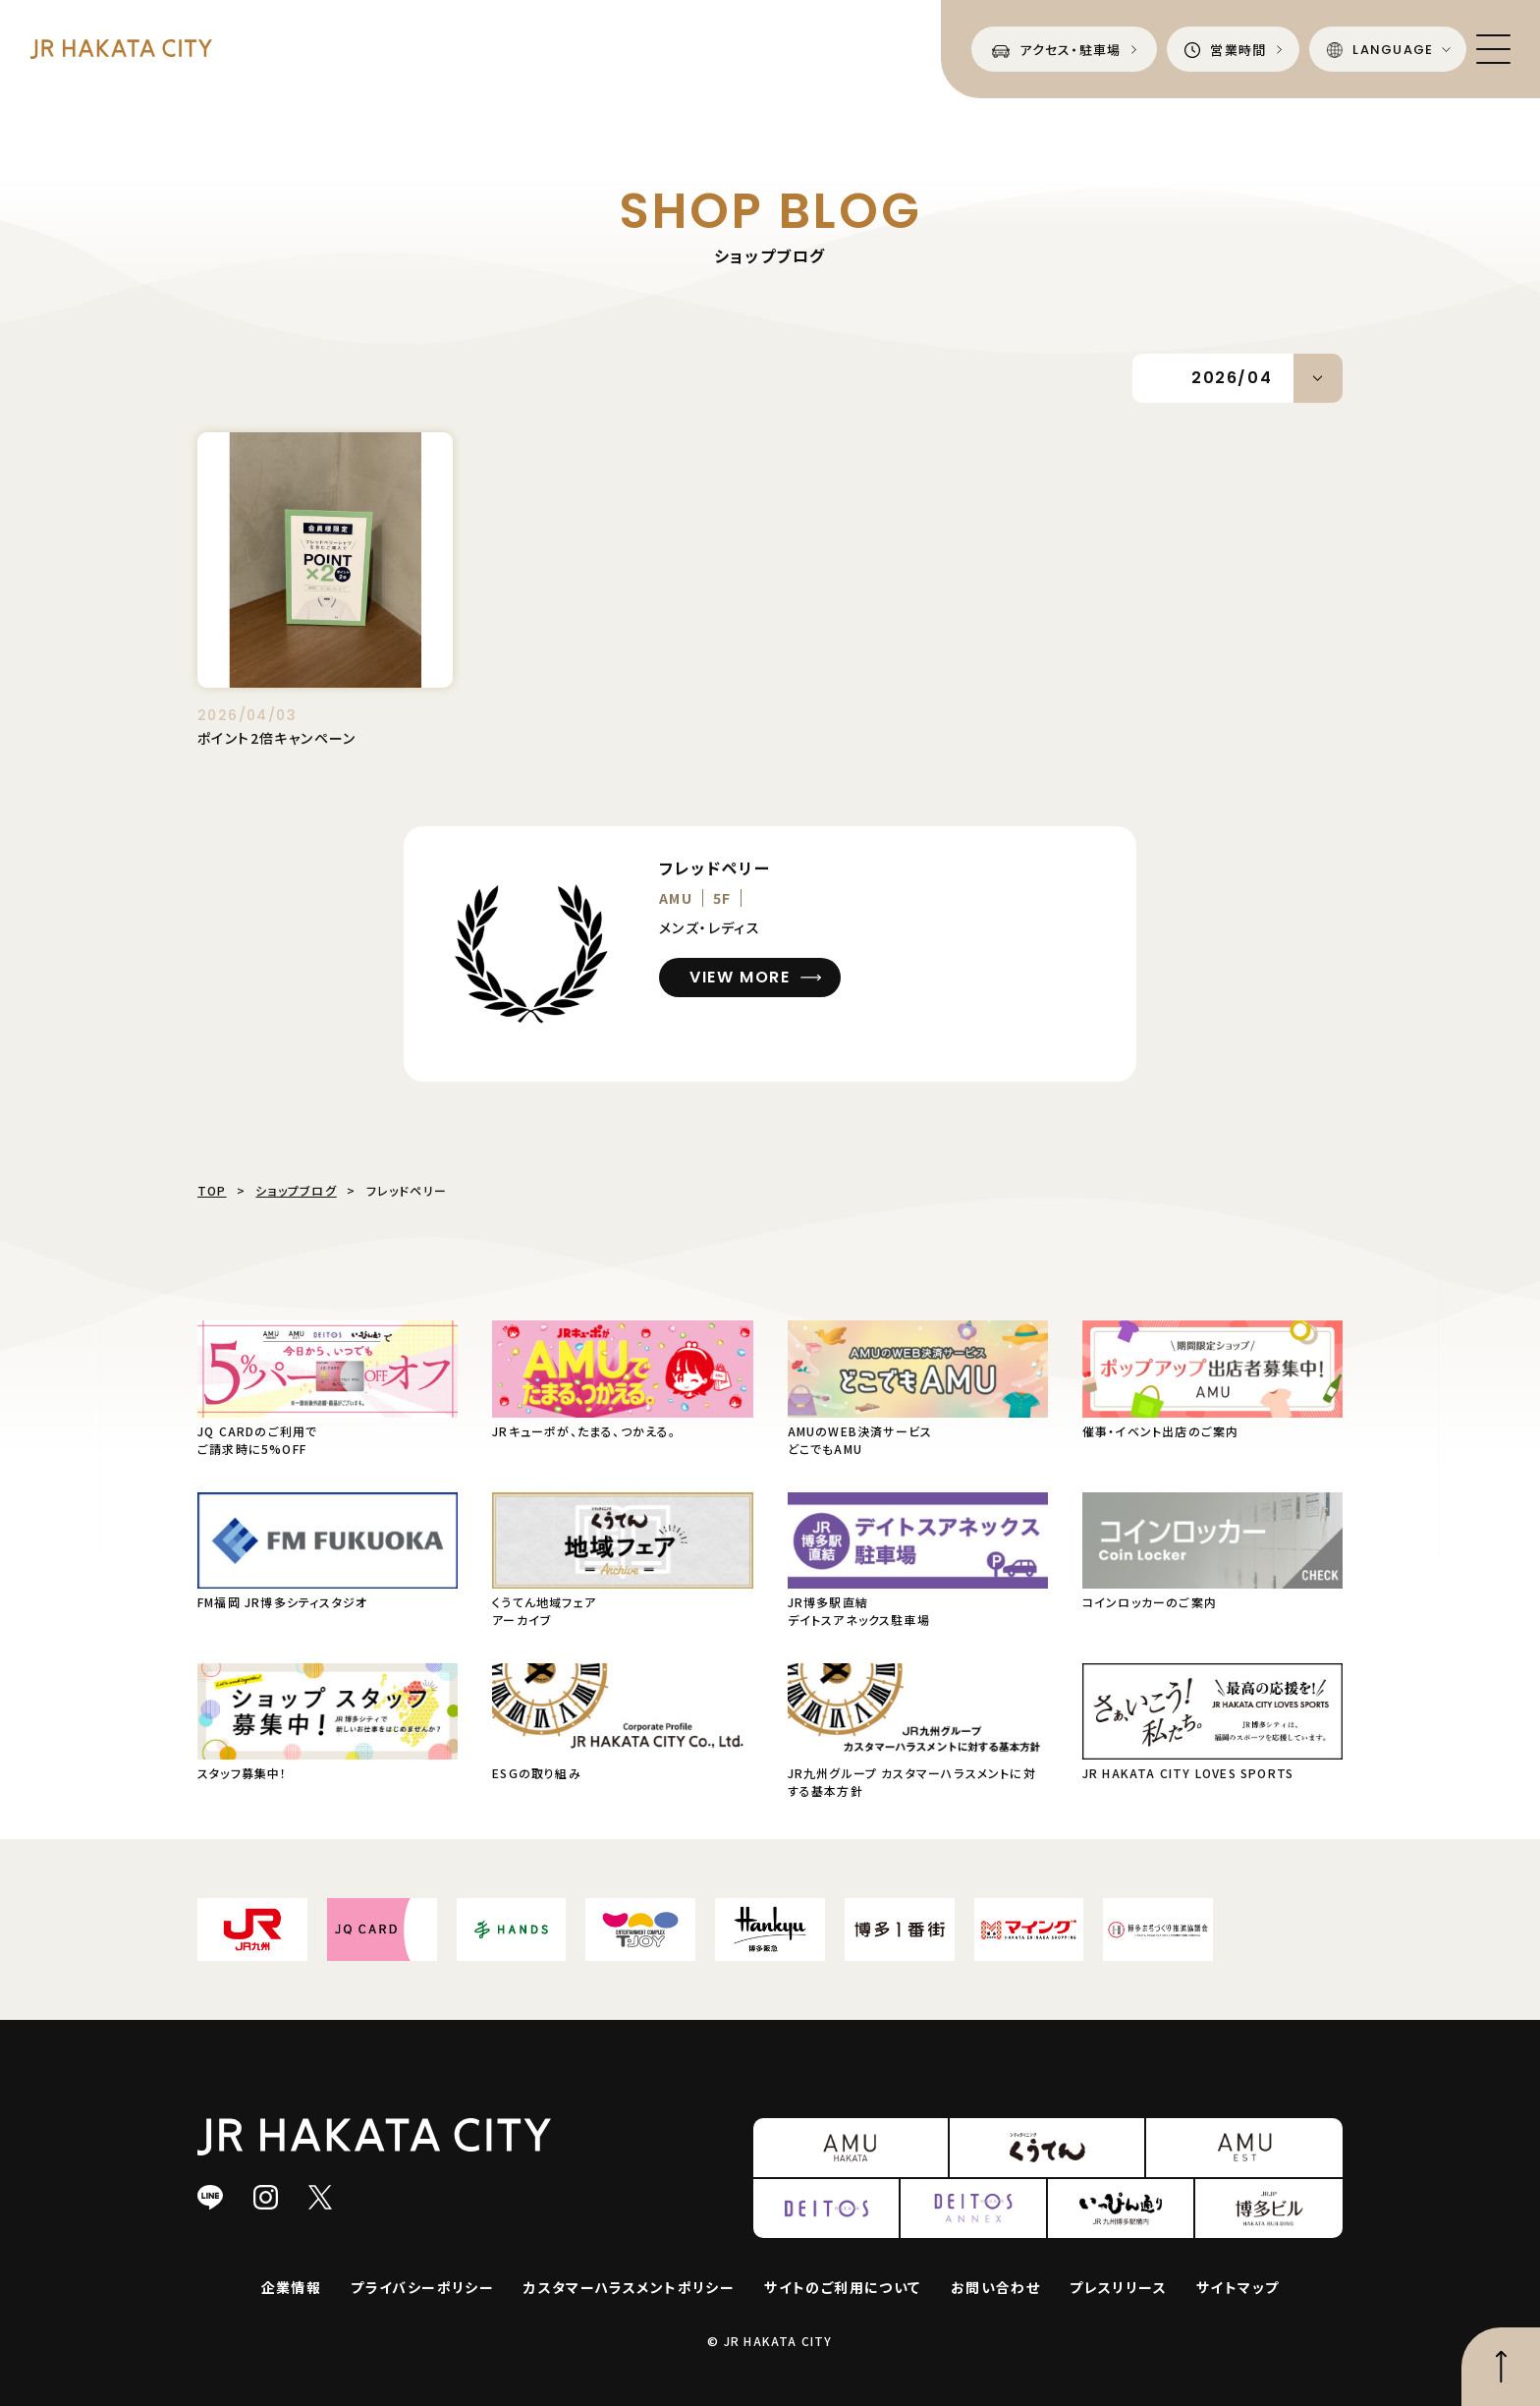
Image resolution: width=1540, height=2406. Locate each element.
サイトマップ (1237, 2287)
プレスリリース (1118, 2287)
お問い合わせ (995, 2287)
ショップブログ (295, 1190)
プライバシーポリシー (422, 2287)
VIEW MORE (739, 977)
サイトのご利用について (842, 2287)
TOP (212, 1190)
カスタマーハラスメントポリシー (629, 2287)
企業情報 (291, 2287)
